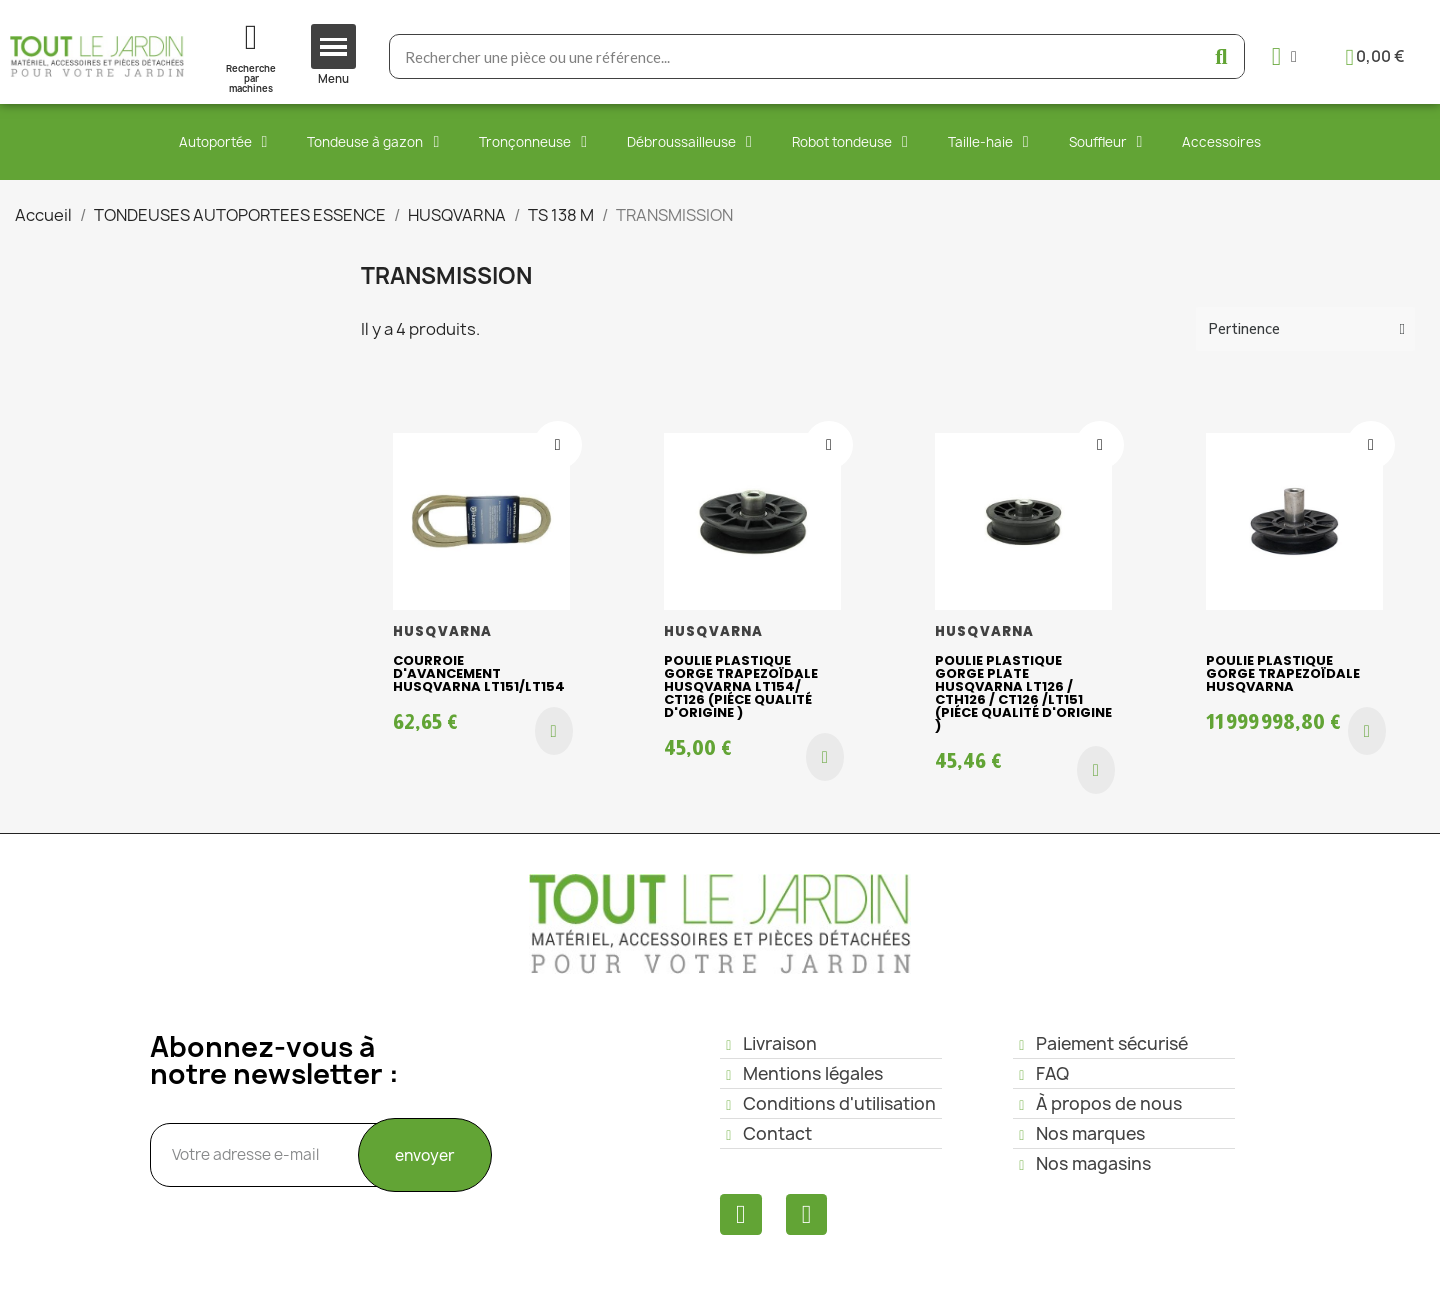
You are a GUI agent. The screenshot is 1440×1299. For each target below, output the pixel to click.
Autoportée (223, 142)
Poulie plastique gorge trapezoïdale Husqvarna (1283, 673)
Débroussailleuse (689, 142)
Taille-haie (988, 142)
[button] (554, 731)
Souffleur (1106, 142)
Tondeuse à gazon (373, 142)
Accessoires (1221, 142)
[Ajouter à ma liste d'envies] (558, 445)
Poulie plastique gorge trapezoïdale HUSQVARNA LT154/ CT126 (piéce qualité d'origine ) (741, 686)
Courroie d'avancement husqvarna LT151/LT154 (479, 673)
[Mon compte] (1284, 56)
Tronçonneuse (533, 142)
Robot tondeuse (850, 142)
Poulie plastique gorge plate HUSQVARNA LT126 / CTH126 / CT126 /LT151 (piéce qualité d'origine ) (1023, 693)
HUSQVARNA (443, 631)
